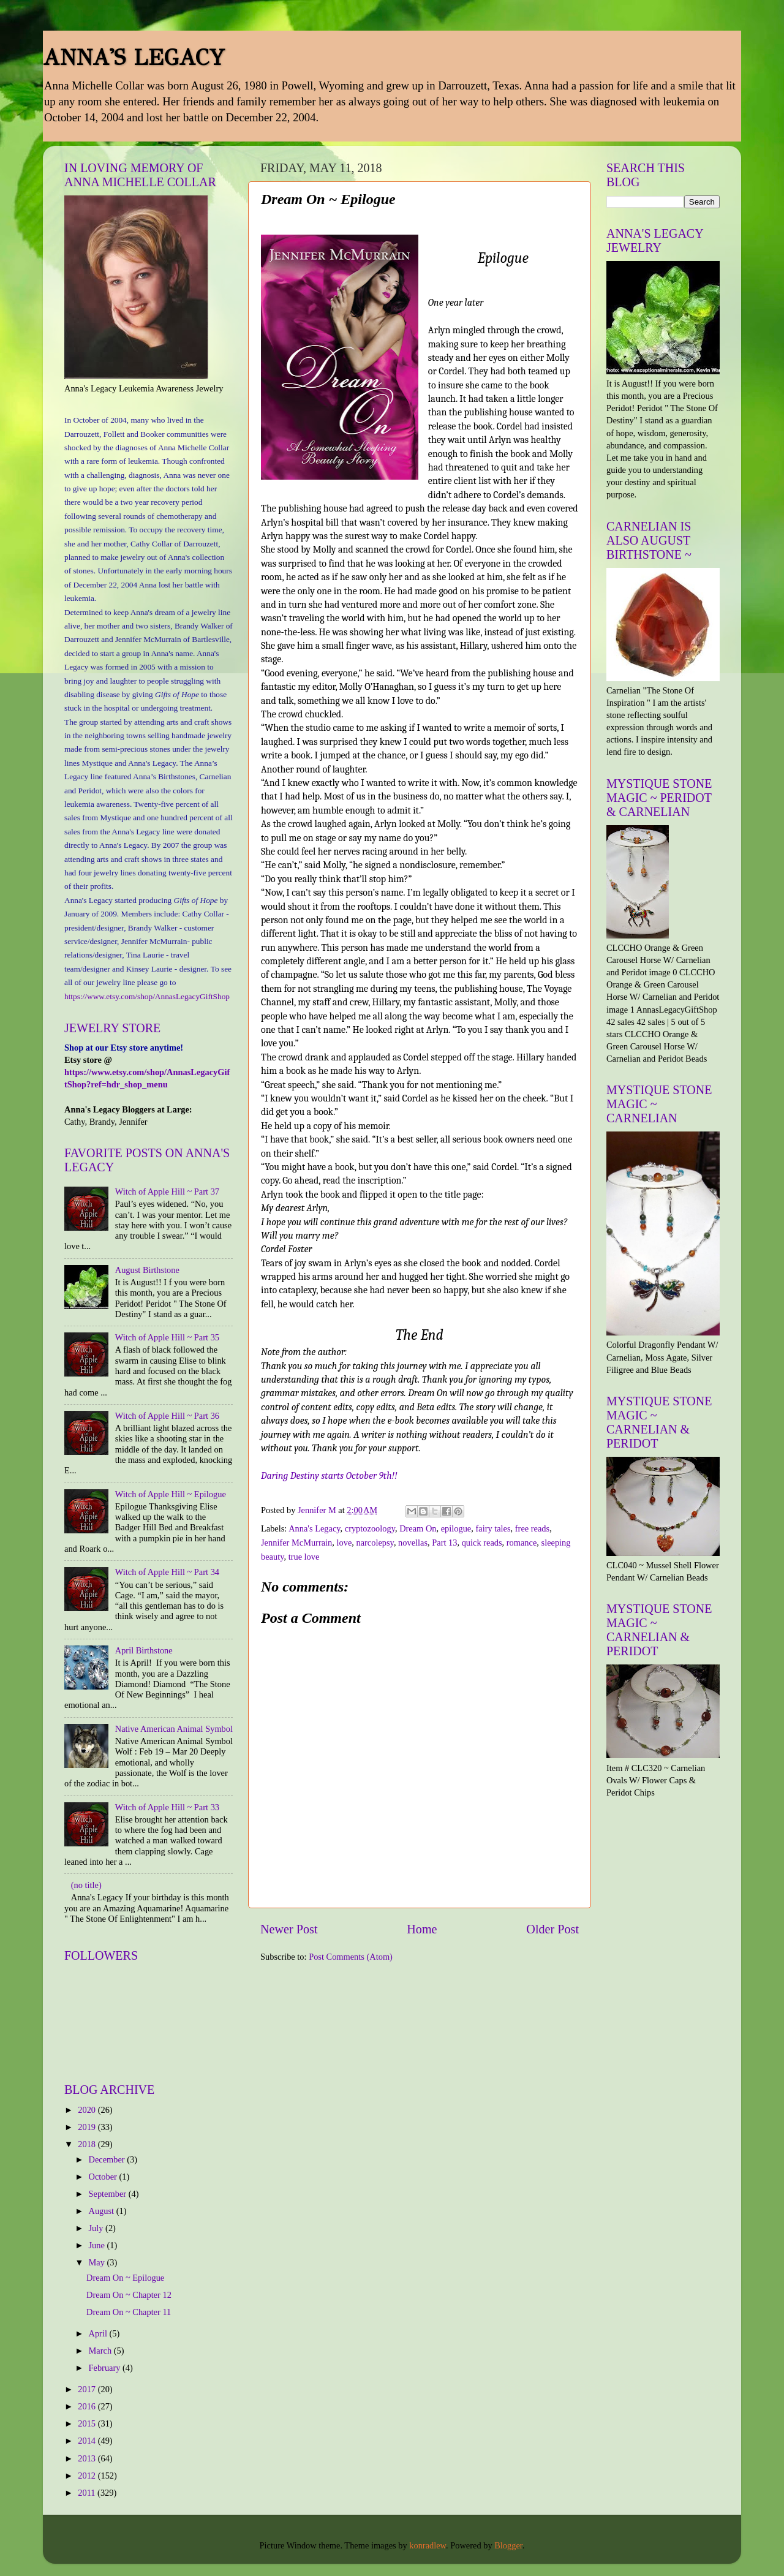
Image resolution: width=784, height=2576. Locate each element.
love (344, 1542)
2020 (87, 2110)
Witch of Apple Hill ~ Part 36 (167, 1416)
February (106, 2368)
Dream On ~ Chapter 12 (129, 2295)
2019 (87, 2127)
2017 (87, 2389)
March (101, 2350)
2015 (87, 2423)
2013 (87, 2458)
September (109, 2194)
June (98, 2245)
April (99, 2333)
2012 (87, 2475)
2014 (87, 2441)
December (108, 2159)
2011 (87, 2493)
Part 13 (444, 1542)
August (102, 2211)
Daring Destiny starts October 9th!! (329, 1475)
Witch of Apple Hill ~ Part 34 (167, 1572)
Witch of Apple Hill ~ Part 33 (167, 1807)
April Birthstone (144, 1650)
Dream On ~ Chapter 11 (128, 2312)
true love (304, 1557)
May (98, 2262)
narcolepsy (374, 1542)
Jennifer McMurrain (296, 1542)
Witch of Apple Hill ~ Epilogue (170, 1494)
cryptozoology (370, 1528)
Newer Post (289, 1929)
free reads (532, 1528)
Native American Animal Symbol (174, 1729)
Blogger (508, 2545)
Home (422, 1929)
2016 (87, 2406)
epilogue (456, 1528)
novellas (413, 1542)
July (97, 2228)
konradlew (427, 2545)
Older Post (552, 1929)
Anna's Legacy (314, 1528)
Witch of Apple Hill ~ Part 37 (167, 1191)
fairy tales (492, 1528)
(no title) (86, 1885)
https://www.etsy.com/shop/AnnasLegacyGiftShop (147, 996)
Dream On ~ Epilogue (125, 2278)
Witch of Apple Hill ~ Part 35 (167, 1337)
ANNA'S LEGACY (134, 57)
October (104, 2176)
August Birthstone (147, 1270)
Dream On (417, 1528)
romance (522, 1542)
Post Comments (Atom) (351, 1957)
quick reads (482, 1542)
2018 (87, 2144)
